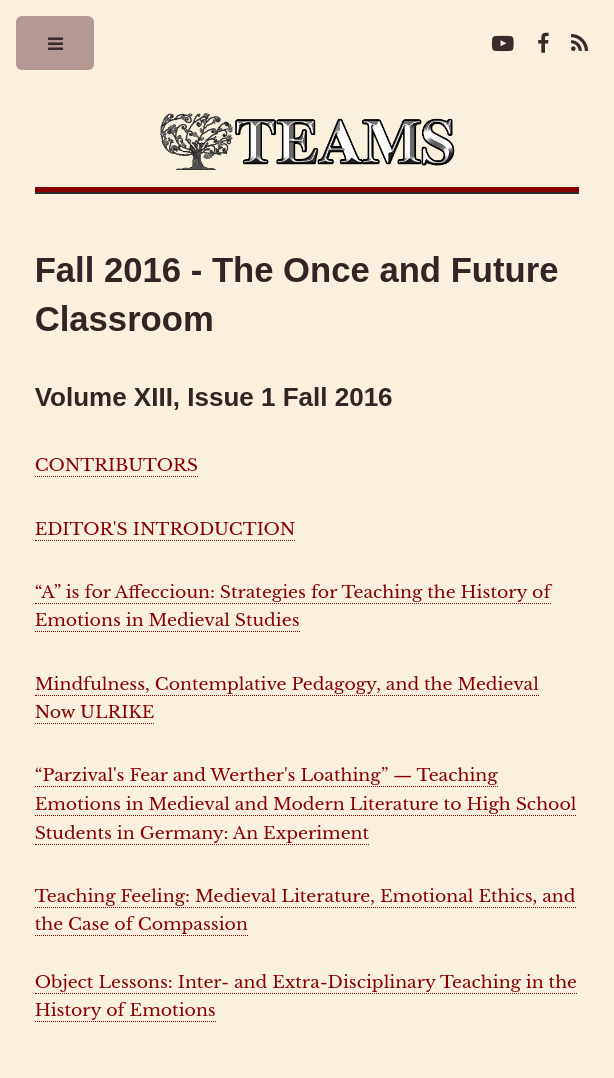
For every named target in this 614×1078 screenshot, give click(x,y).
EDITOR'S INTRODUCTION (165, 529)
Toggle (56, 49)
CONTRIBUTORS (116, 465)
